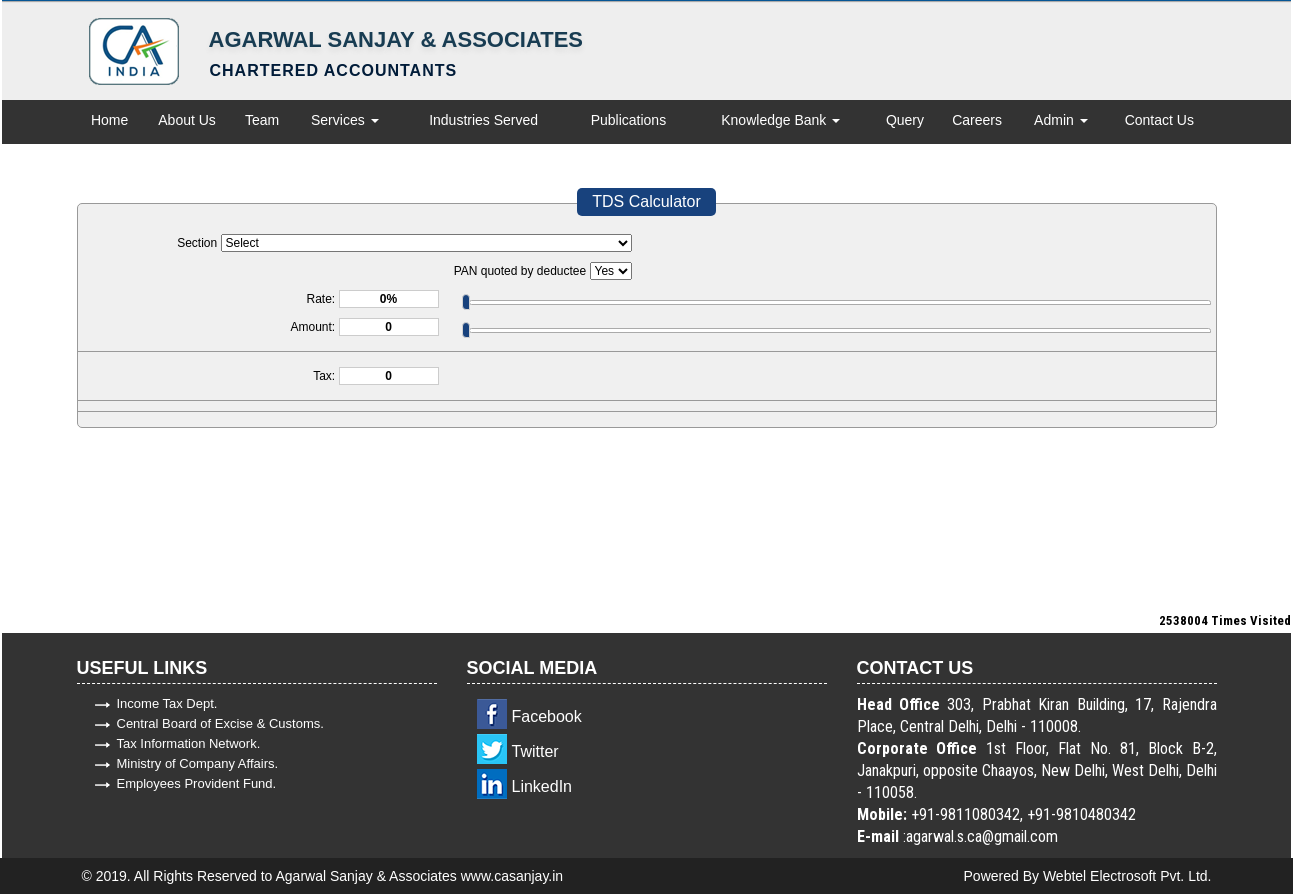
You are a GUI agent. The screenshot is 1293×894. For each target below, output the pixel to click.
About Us (187, 120)
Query (905, 120)
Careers (977, 120)
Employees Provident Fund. (197, 783)
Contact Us (1159, 120)
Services (345, 120)
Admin (1061, 120)
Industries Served (483, 120)
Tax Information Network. (189, 743)
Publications (629, 120)
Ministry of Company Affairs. (198, 763)
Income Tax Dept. (167, 703)
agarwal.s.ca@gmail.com (982, 836)
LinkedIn (542, 786)
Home (109, 120)
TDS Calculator (646, 201)
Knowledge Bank (780, 120)
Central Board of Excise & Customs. (220, 723)
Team (262, 120)
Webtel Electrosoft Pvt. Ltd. (1127, 876)
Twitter (535, 751)
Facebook (547, 716)
